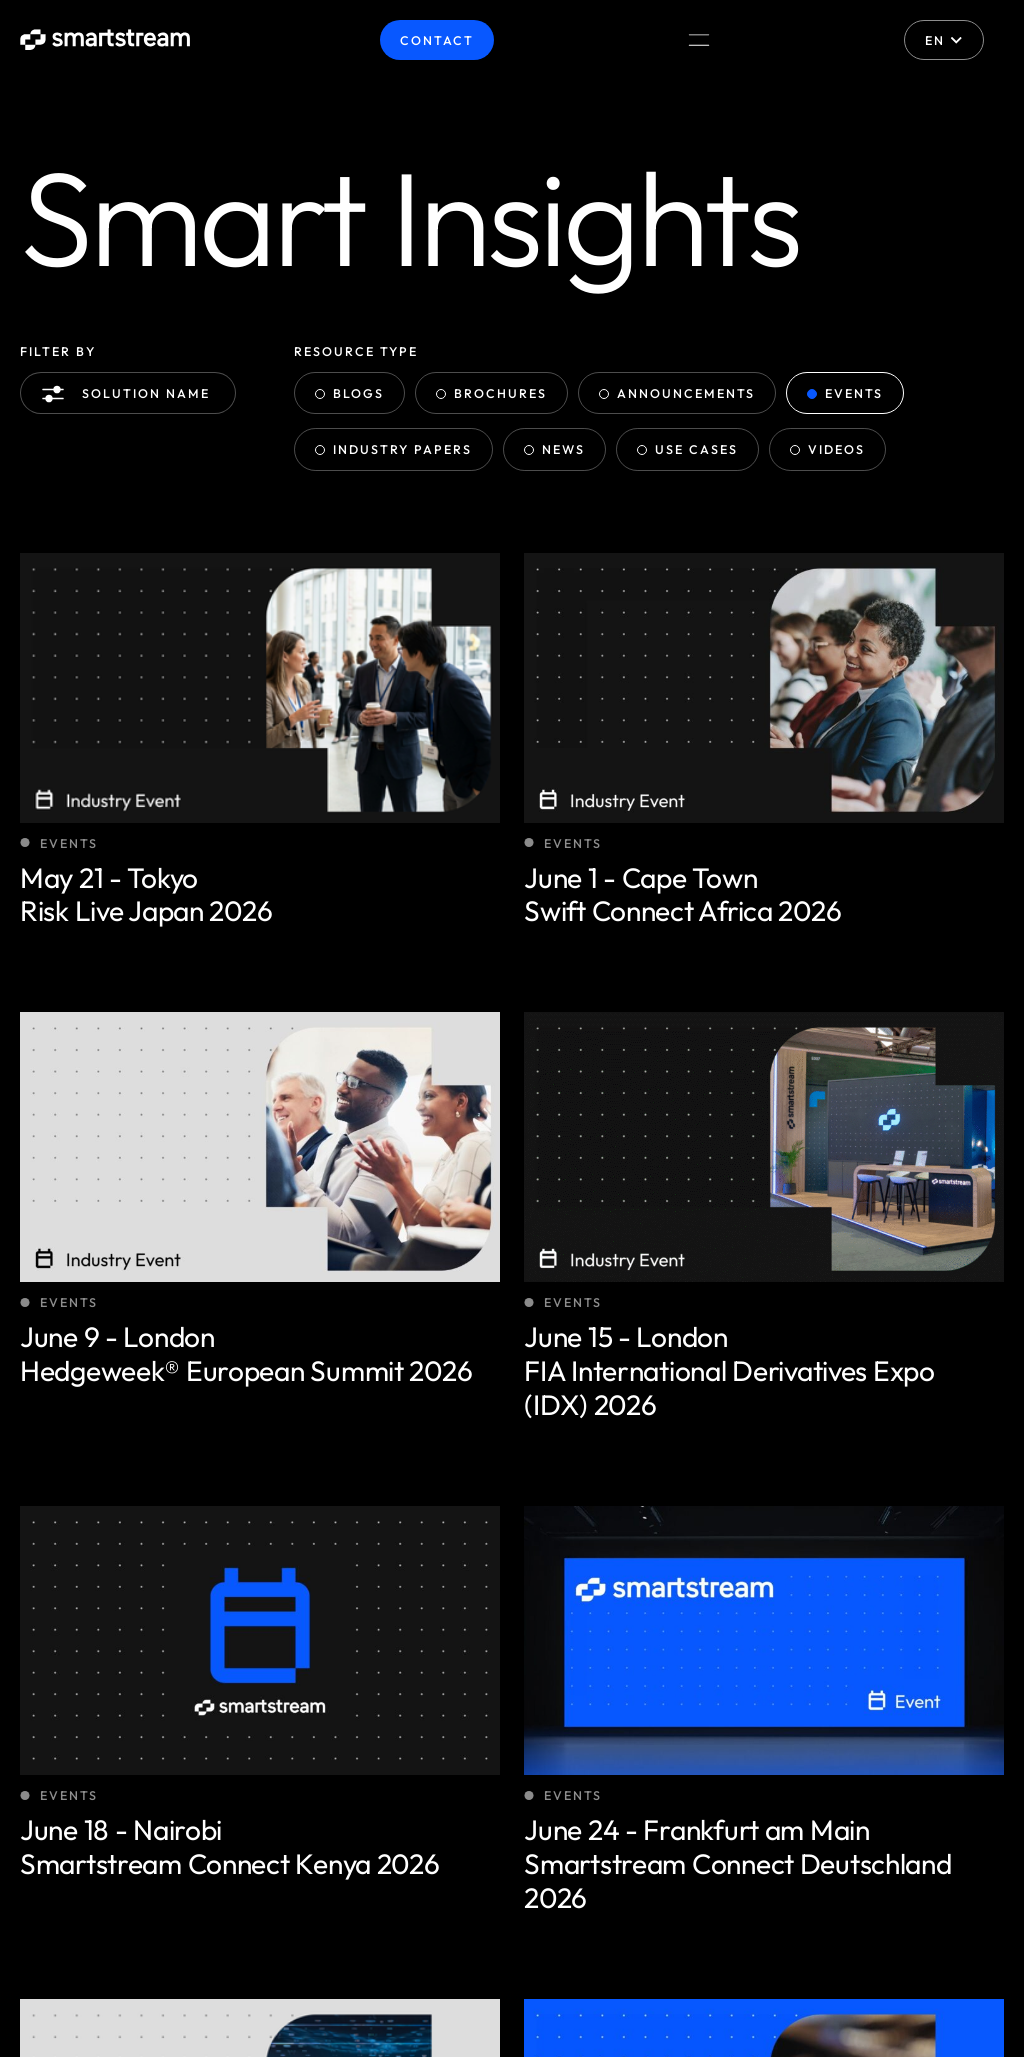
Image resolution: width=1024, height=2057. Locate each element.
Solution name (130, 394)
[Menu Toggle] (699, 40)
